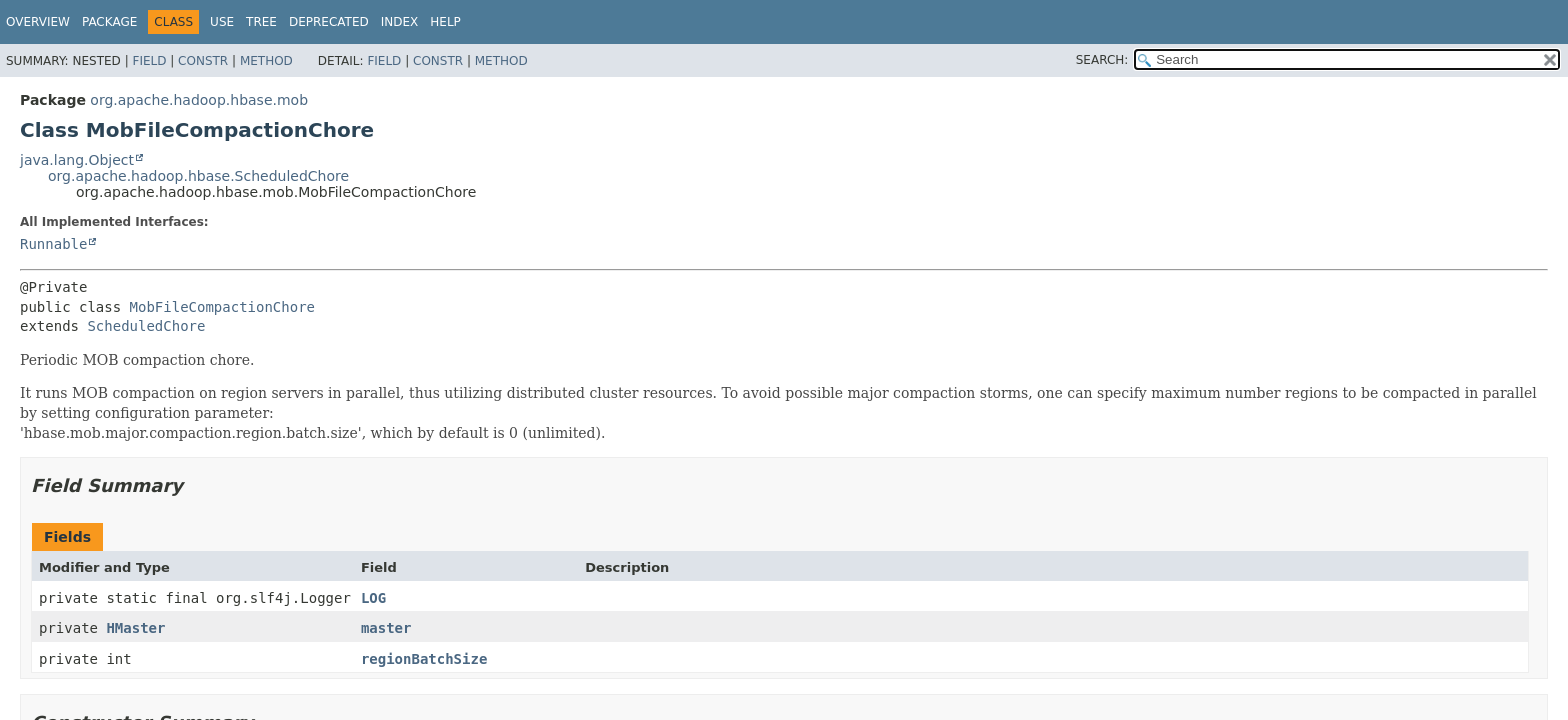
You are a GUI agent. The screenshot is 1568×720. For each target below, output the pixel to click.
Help (445, 22)
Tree (261, 22)
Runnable (53, 244)
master (386, 628)
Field (149, 61)
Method (266, 61)
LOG (373, 598)
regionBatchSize (424, 659)
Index (400, 22)
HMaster (135, 628)
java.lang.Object (77, 160)
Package (109, 22)
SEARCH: (1102, 60)
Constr (203, 61)
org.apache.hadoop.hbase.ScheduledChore (198, 176)
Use (222, 22)
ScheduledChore (146, 326)
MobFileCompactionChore (222, 307)
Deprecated (329, 22)
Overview (38, 22)
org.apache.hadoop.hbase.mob (199, 100)
